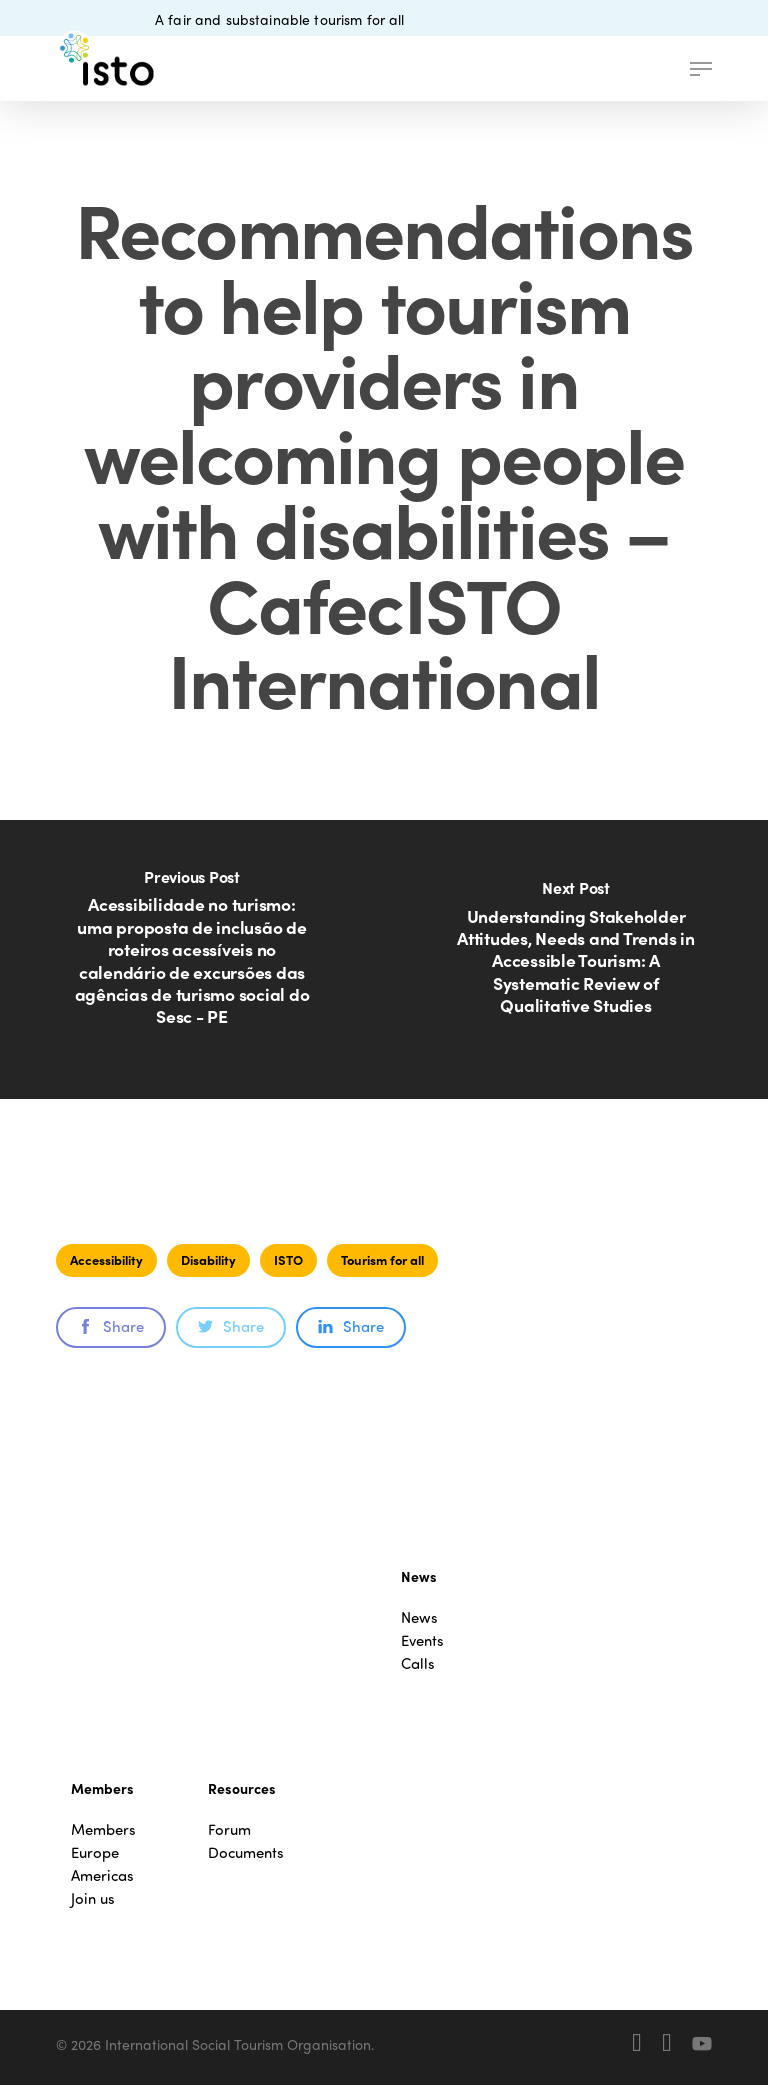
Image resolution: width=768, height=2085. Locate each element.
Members (103, 1829)
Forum (229, 1829)
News (419, 1617)
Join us (93, 1898)
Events (422, 1640)
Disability (208, 1259)
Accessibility (106, 1259)
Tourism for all (382, 1259)
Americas (102, 1875)
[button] (701, 69)
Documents (246, 1852)
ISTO (288, 1259)
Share (111, 1326)
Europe (95, 1852)
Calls (418, 1663)
